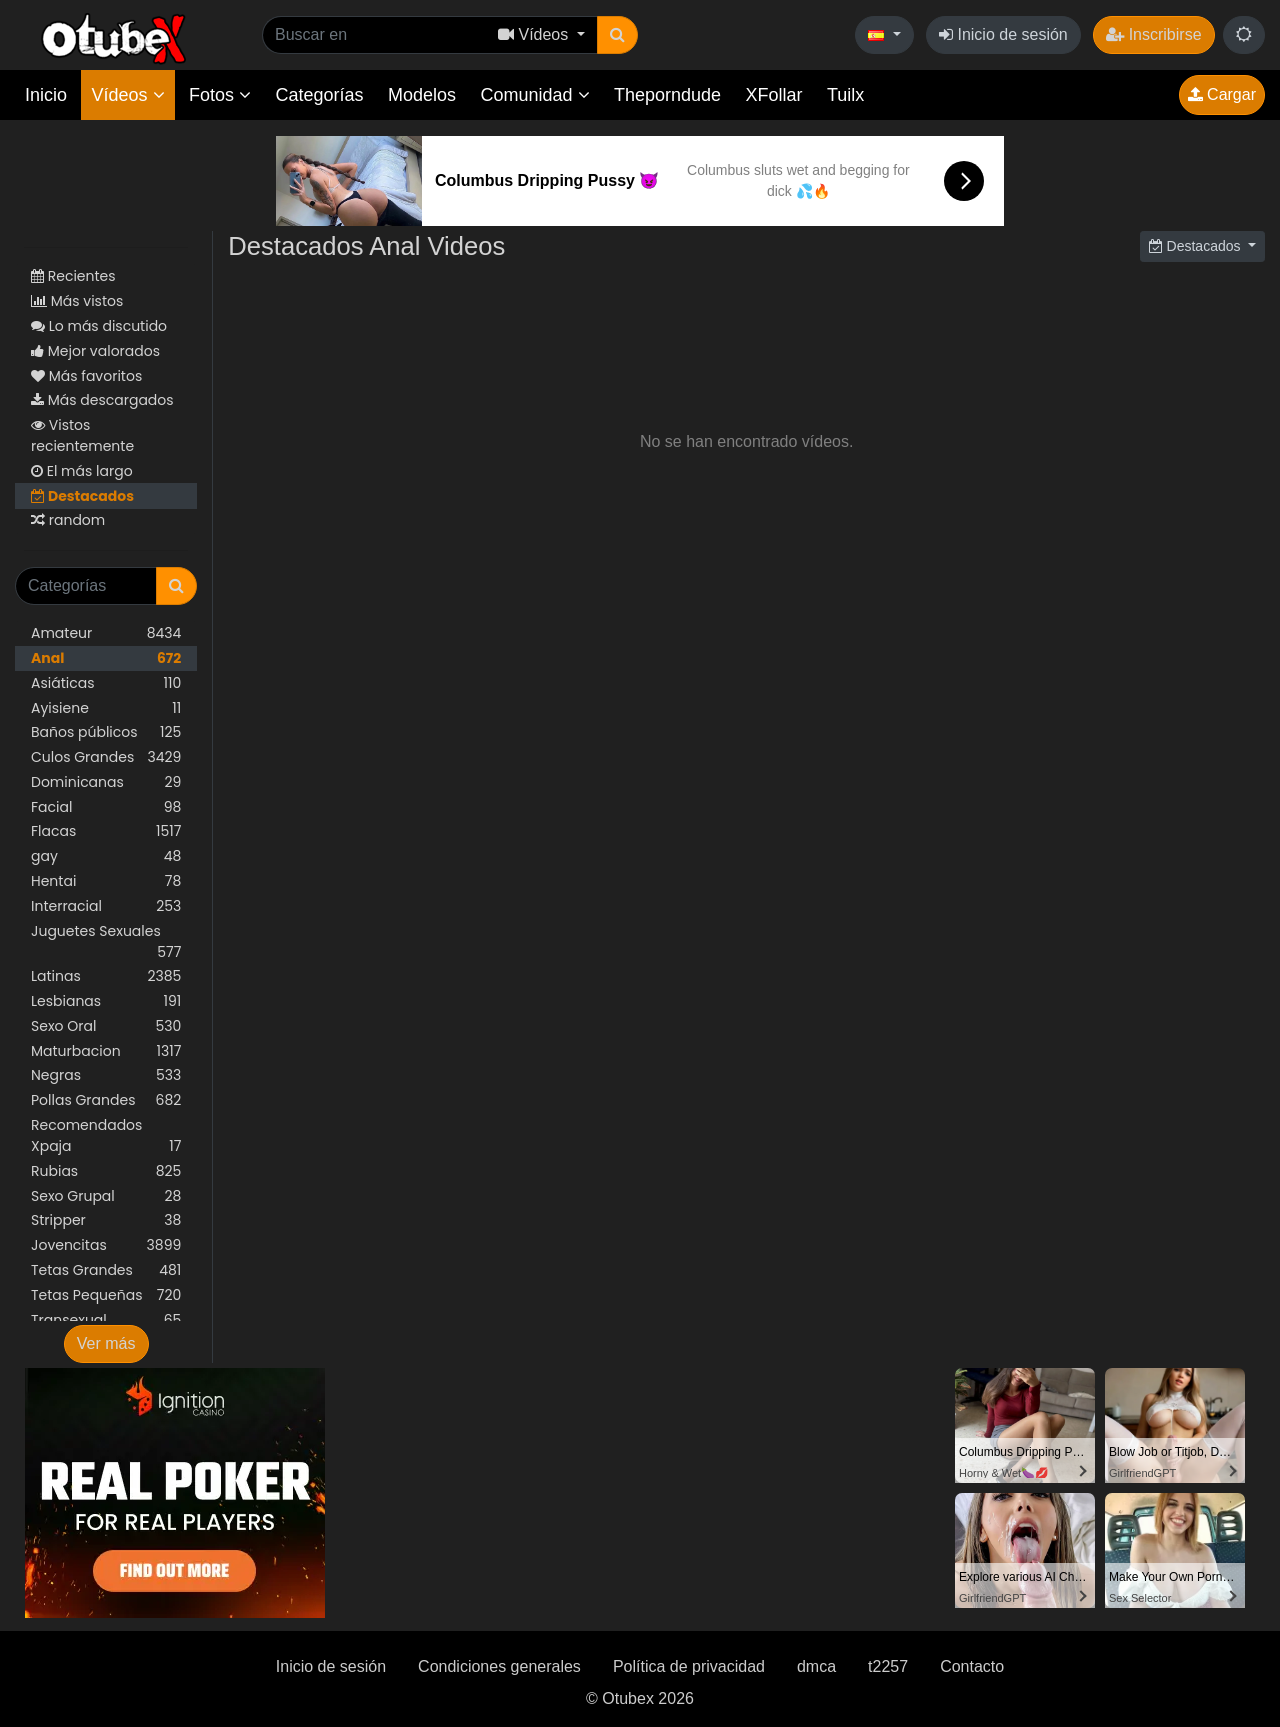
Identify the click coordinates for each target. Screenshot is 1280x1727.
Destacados (82, 496)
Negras (106, 1075)
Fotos (220, 95)
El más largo (82, 471)
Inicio (46, 95)
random (68, 520)
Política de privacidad (689, 1666)
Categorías (319, 95)
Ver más (106, 1343)
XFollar (774, 95)
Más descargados (102, 400)
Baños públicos (106, 732)
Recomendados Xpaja (106, 1136)
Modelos (422, 95)
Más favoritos (86, 376)
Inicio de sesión (1003, 34)
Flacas (106, 831)
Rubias (106, 1171)
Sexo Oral (106, 1026)
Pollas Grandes (106, 1100)
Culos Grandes (106, 757)
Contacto (972, 1666)
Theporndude (667, 95)
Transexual (106, 1320)
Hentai (106, 881)
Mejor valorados (95, 351)
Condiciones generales (499, 1666)
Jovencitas (106, 1245)
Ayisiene (106, 708)
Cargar (1222, 94)
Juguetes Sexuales (106, 942)
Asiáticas (106, 683)
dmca (816, 1666)
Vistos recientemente (82, 435)
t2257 (888, 1666)
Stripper (106, 1220)
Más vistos (77, 301)
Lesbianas (106, 1001)
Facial (106, 807)
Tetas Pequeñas (106, 1295)
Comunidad (534, 95)
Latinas (106, 976)
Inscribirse (1153, 34)
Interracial (106, 906)
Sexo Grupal (106, 1196)
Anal (106, 658)
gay (106, 856)
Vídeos (127, 95)
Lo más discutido (99, 326)
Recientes (73, 276)
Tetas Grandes (106, 1270)
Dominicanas (106, 782)
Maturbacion (106, 1051)
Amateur (106, 633)
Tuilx (845, 95)
